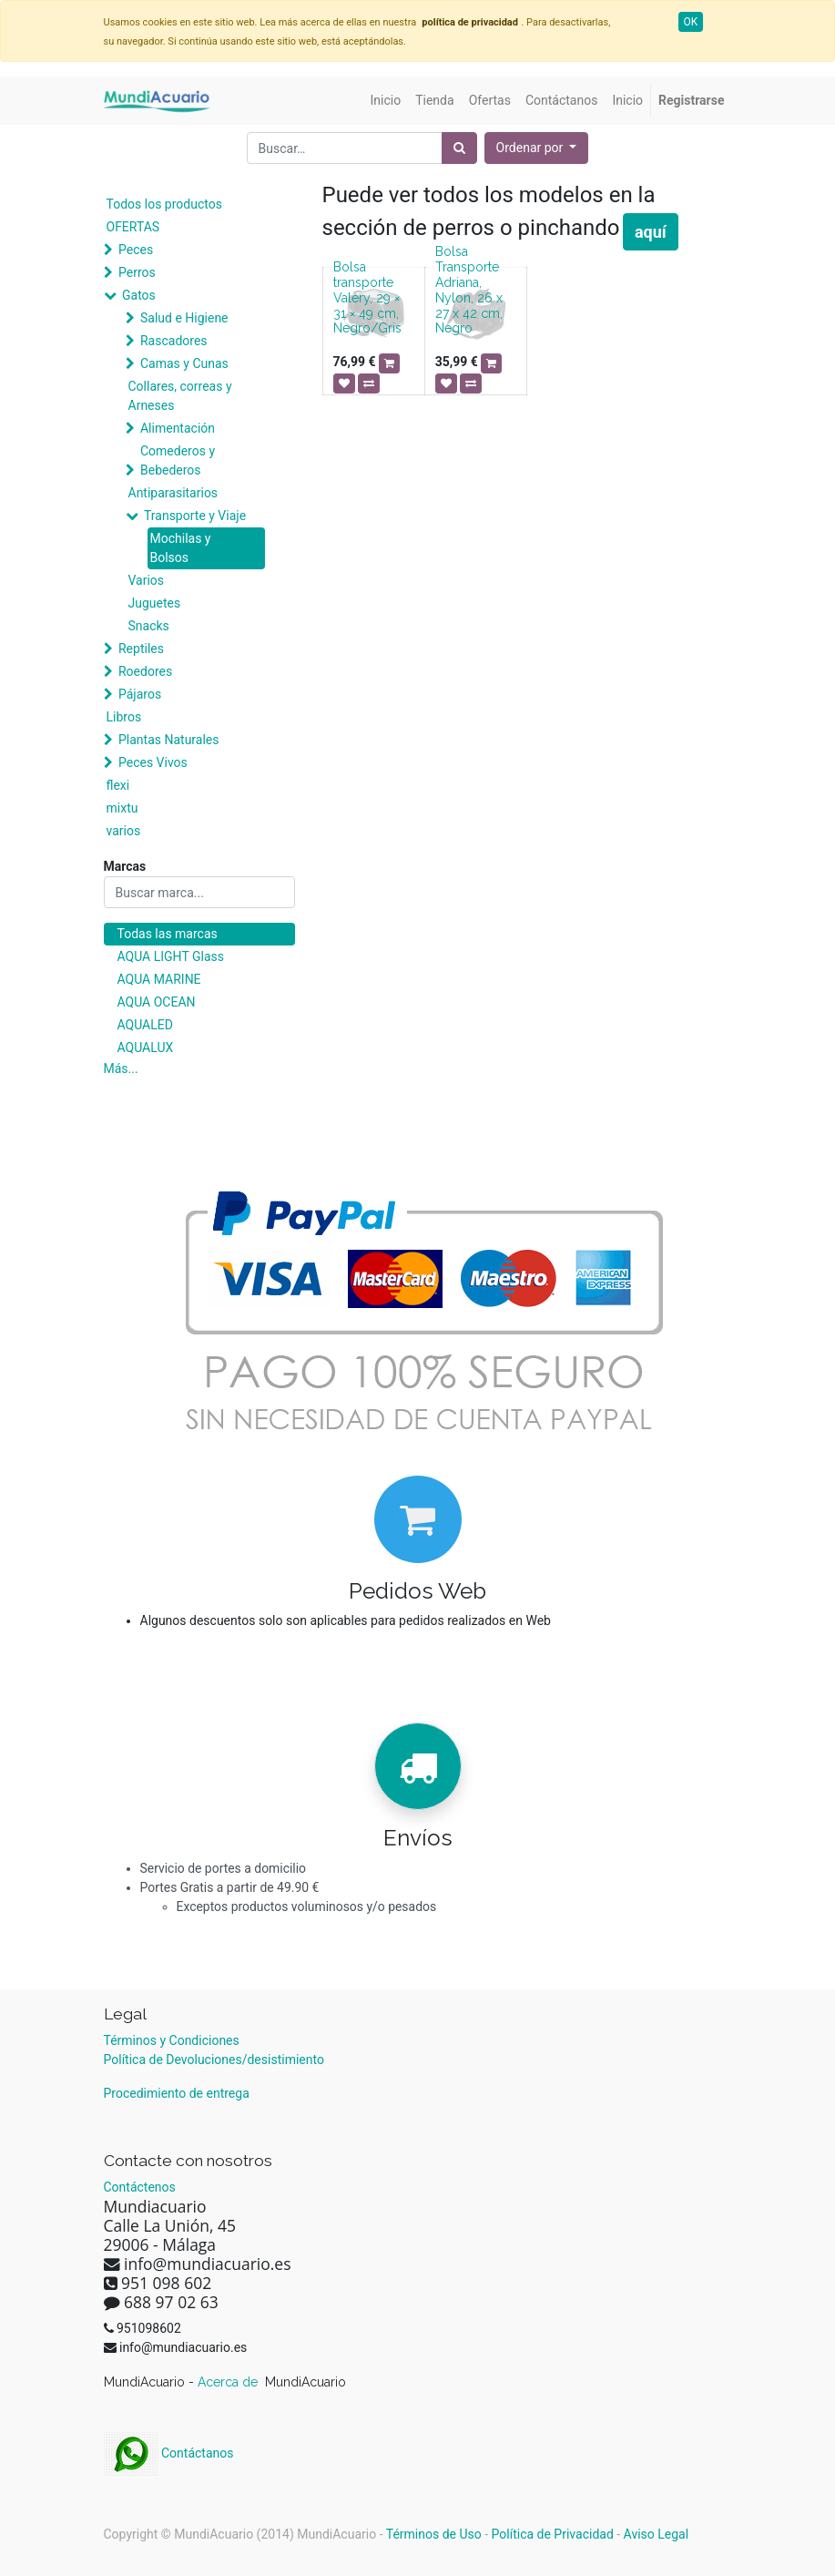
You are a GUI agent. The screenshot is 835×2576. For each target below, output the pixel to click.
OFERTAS (133, 227)
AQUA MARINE (159, 979)
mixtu (122, 808)
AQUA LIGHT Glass (170, 956)
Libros (124, 717)
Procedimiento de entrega (176, 2093)
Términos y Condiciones (171, 2040)
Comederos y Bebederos (177, 460)
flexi (118, 785)
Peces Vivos (153, 762)
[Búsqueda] (459, 148)
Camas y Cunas (184, 363)
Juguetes (154, 603)
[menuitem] (386, 101)
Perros (137, 272)
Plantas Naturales (168, 739)
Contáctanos (169, 2453)
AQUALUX (145, 1047)
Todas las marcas (167, 933)
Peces (135, 249)
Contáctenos (140, 2187)
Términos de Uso (434, 2534)
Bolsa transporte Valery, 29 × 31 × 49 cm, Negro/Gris (367, 297)
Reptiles (141, 648)
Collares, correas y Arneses (180, 396)
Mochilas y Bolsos (180, 548)
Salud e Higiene (184, 318)
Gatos (139, 295)
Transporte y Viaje (195, 515)
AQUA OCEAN (156, 1002)
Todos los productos (164, 204)
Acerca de (229, 2382)
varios (124, 830)
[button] (536, 148)
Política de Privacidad (553, 2534)
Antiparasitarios (173, 493)
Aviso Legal (656, 2534)
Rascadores (174, 340)
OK (691, 21)
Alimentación (177, 428)
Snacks (148, 625)
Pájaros (139, 694)
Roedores (145, 671)
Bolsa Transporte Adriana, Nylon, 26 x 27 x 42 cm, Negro (469, 289)
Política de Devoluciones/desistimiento (214, 2059)
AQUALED (145, 1024)
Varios (146, 580)
